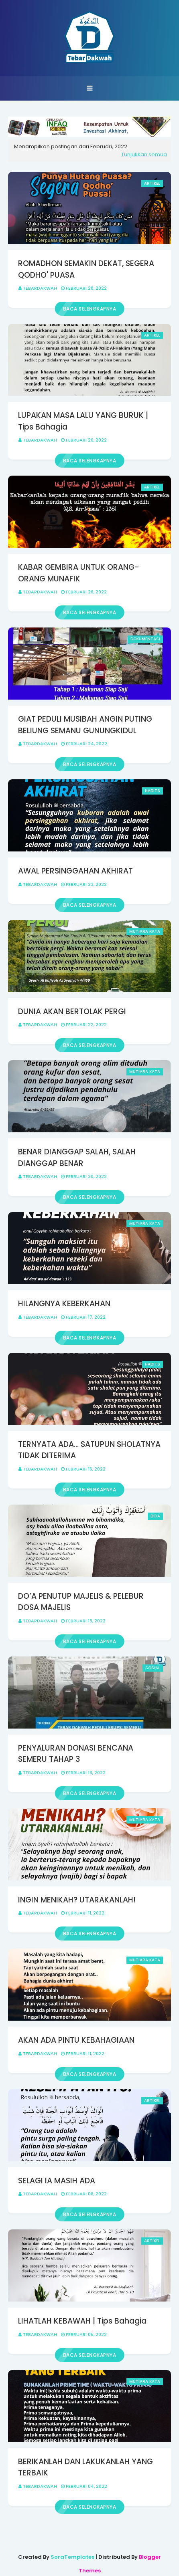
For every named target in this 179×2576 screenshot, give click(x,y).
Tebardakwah (40, 288)
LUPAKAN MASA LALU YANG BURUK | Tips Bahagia (83, 421)
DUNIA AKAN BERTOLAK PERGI (72, 1011)
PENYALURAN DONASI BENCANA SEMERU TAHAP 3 (75, 1754)
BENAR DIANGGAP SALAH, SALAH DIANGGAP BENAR (77, 1157)
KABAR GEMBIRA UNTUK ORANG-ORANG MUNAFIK (78, 573)
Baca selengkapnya (89, 308)
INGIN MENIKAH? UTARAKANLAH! (77, 1899)
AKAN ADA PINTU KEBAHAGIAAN (76, 2040)
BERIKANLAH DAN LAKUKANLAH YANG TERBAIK (85, 2467)
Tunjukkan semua (144, 154)
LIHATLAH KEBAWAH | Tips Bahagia (82, 2321)
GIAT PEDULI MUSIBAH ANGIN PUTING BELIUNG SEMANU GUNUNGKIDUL (85, 725)
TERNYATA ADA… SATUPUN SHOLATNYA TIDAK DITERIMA (89, 1450)
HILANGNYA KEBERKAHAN (64, 1303)
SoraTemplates (72, 2557)
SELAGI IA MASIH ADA (56, 2180)
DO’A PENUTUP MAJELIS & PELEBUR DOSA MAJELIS (81, 1602)
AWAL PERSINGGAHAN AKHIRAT (75, 870)
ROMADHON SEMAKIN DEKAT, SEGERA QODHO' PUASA (86, 269)
